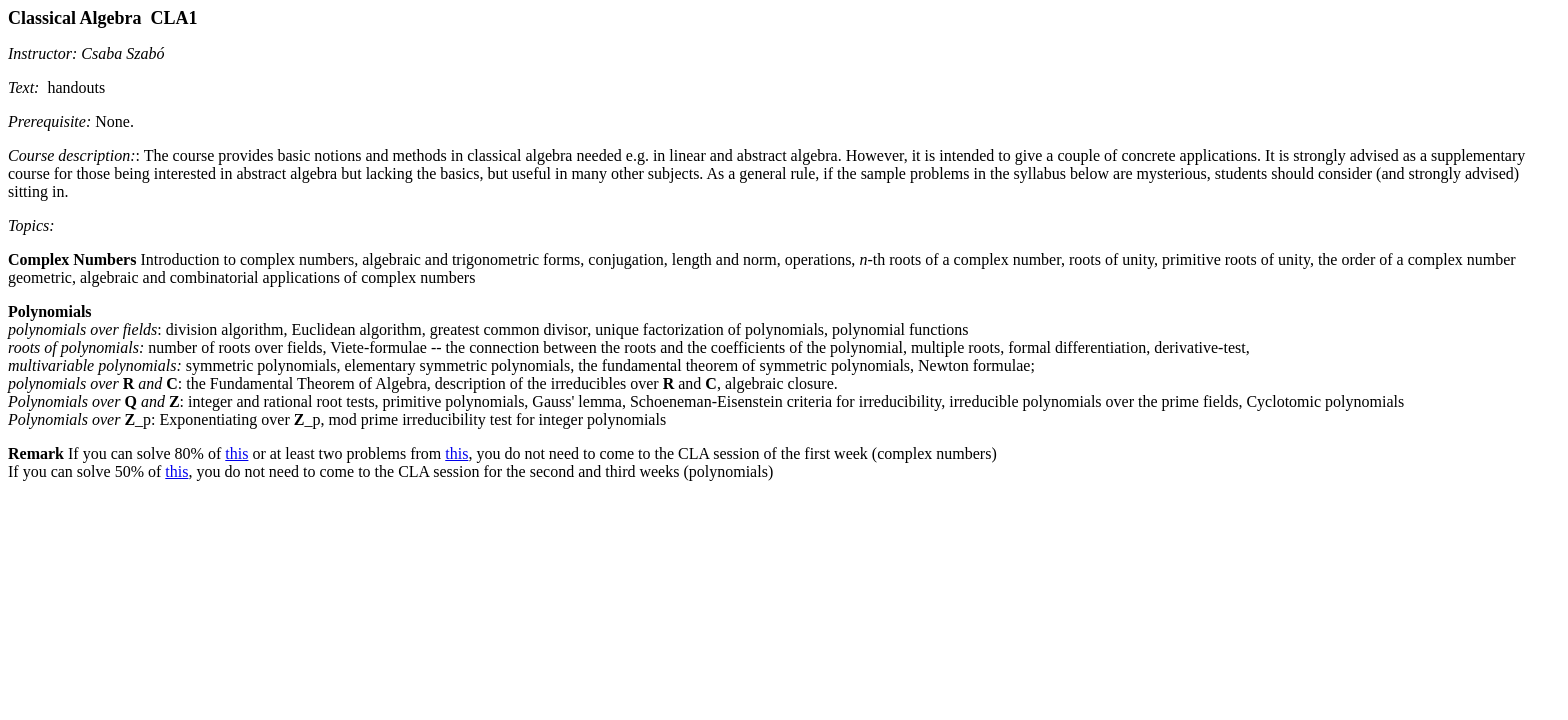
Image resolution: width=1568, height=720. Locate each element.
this (236, 453)
